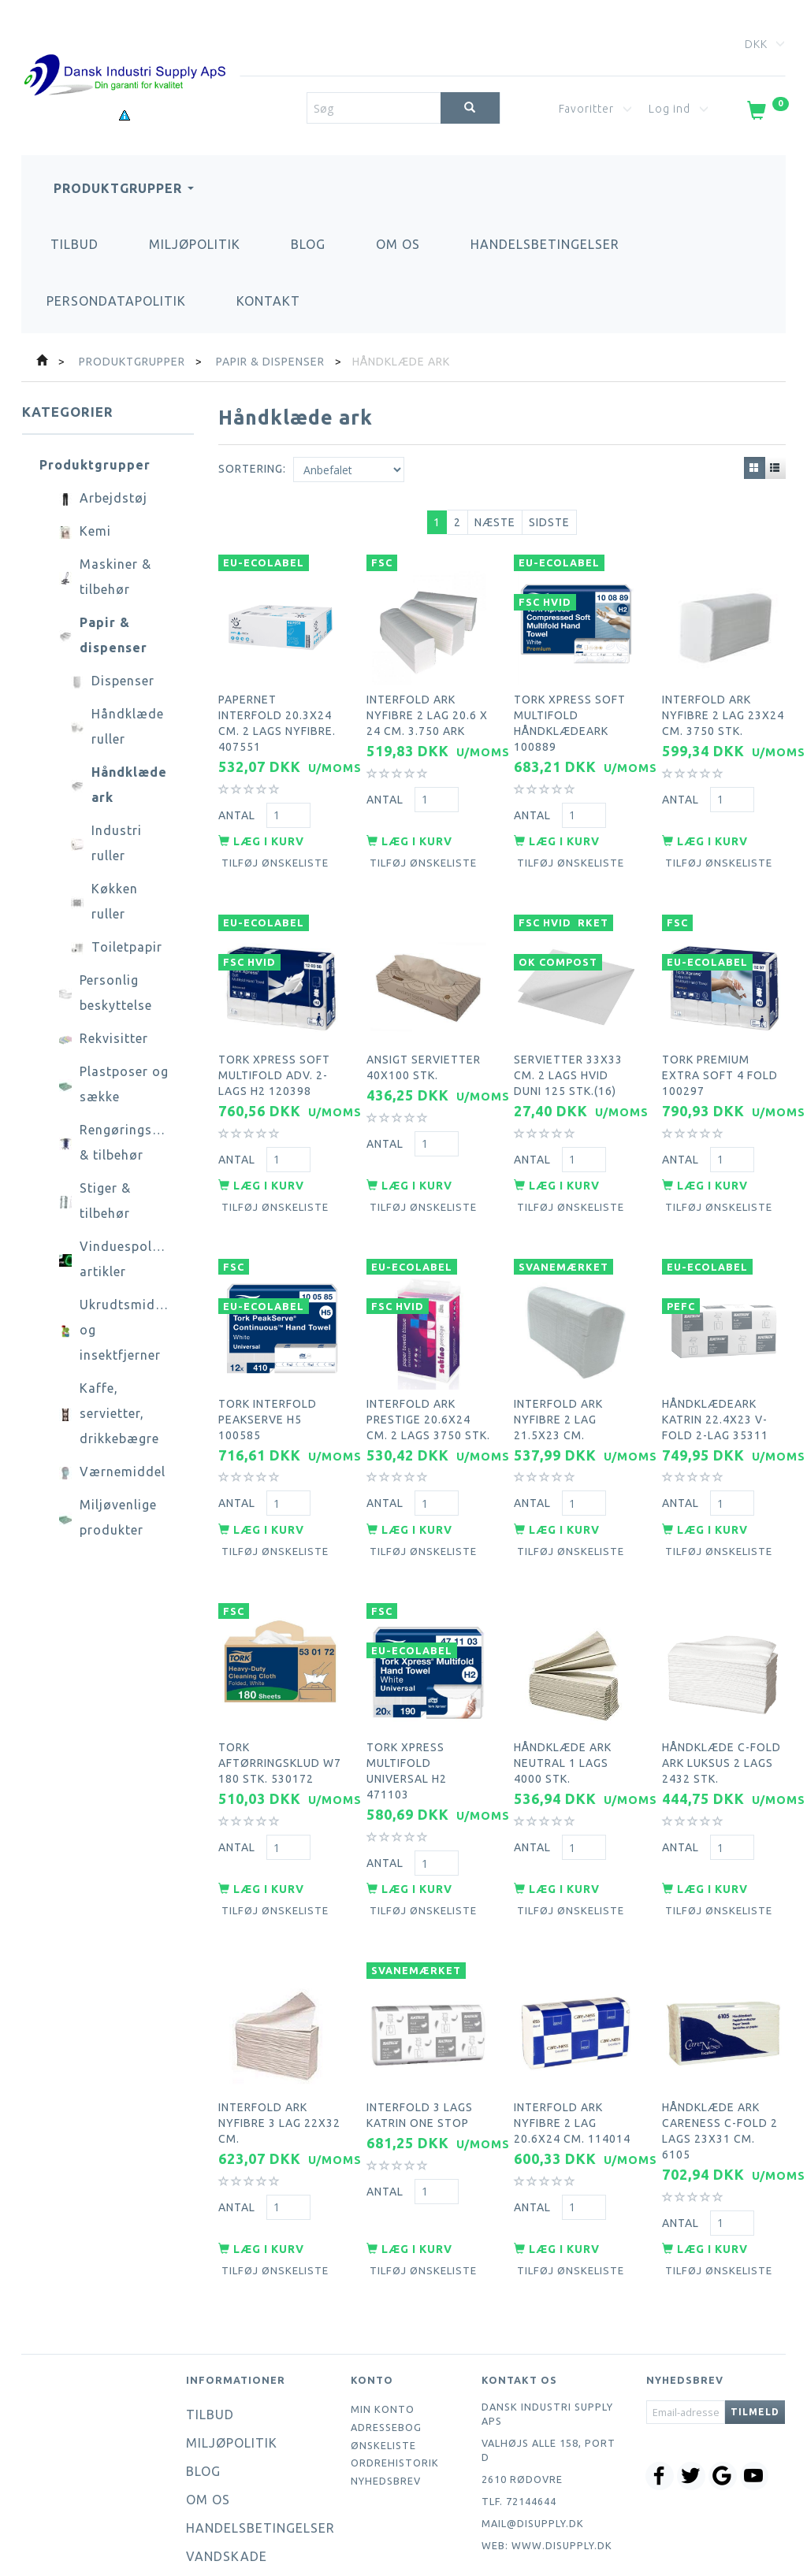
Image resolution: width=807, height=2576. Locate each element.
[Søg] (470, 108)
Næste (494, 522)
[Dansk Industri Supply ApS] (124, 51)
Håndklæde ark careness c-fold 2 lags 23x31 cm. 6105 (720, 2055)
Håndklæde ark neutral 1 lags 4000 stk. (563, 1704)
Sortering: (252, 468)
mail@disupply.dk (533, 2441)
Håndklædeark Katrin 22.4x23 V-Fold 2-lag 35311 (715, 1376)
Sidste (549, 522)
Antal (238, 804)
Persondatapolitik (116, 301)
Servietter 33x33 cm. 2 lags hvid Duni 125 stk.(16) (568, 1048)
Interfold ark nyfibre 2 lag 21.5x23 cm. (558, 1376)
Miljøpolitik (194, 244)
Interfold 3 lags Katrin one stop (419, 2039)
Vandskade (226, 2474)
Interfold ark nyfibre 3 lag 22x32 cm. (279, 2047)
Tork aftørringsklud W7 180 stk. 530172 (279, 1704)
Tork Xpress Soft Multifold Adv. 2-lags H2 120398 (274, 1048)
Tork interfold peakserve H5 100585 (267, 1376)
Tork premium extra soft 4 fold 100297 (720, 1048)
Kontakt (268, 301)
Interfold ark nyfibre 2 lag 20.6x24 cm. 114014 (572, 2047)
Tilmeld (755, 2330)
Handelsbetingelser (544, 244)
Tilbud (74, 244)
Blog (308, 244)
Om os (398, 244)
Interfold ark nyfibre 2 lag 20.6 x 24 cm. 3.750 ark (427, 705)
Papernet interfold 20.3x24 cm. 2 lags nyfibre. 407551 (277, 713)
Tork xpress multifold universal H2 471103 (406, 1712)
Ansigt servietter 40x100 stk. (423, 1040)
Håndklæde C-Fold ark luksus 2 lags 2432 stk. (721, 1704)
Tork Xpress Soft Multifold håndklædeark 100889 (570, 713)
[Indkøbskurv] (766, 113)
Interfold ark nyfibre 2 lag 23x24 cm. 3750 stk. (723, 705)
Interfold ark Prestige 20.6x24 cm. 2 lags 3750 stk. (428, 1376)
